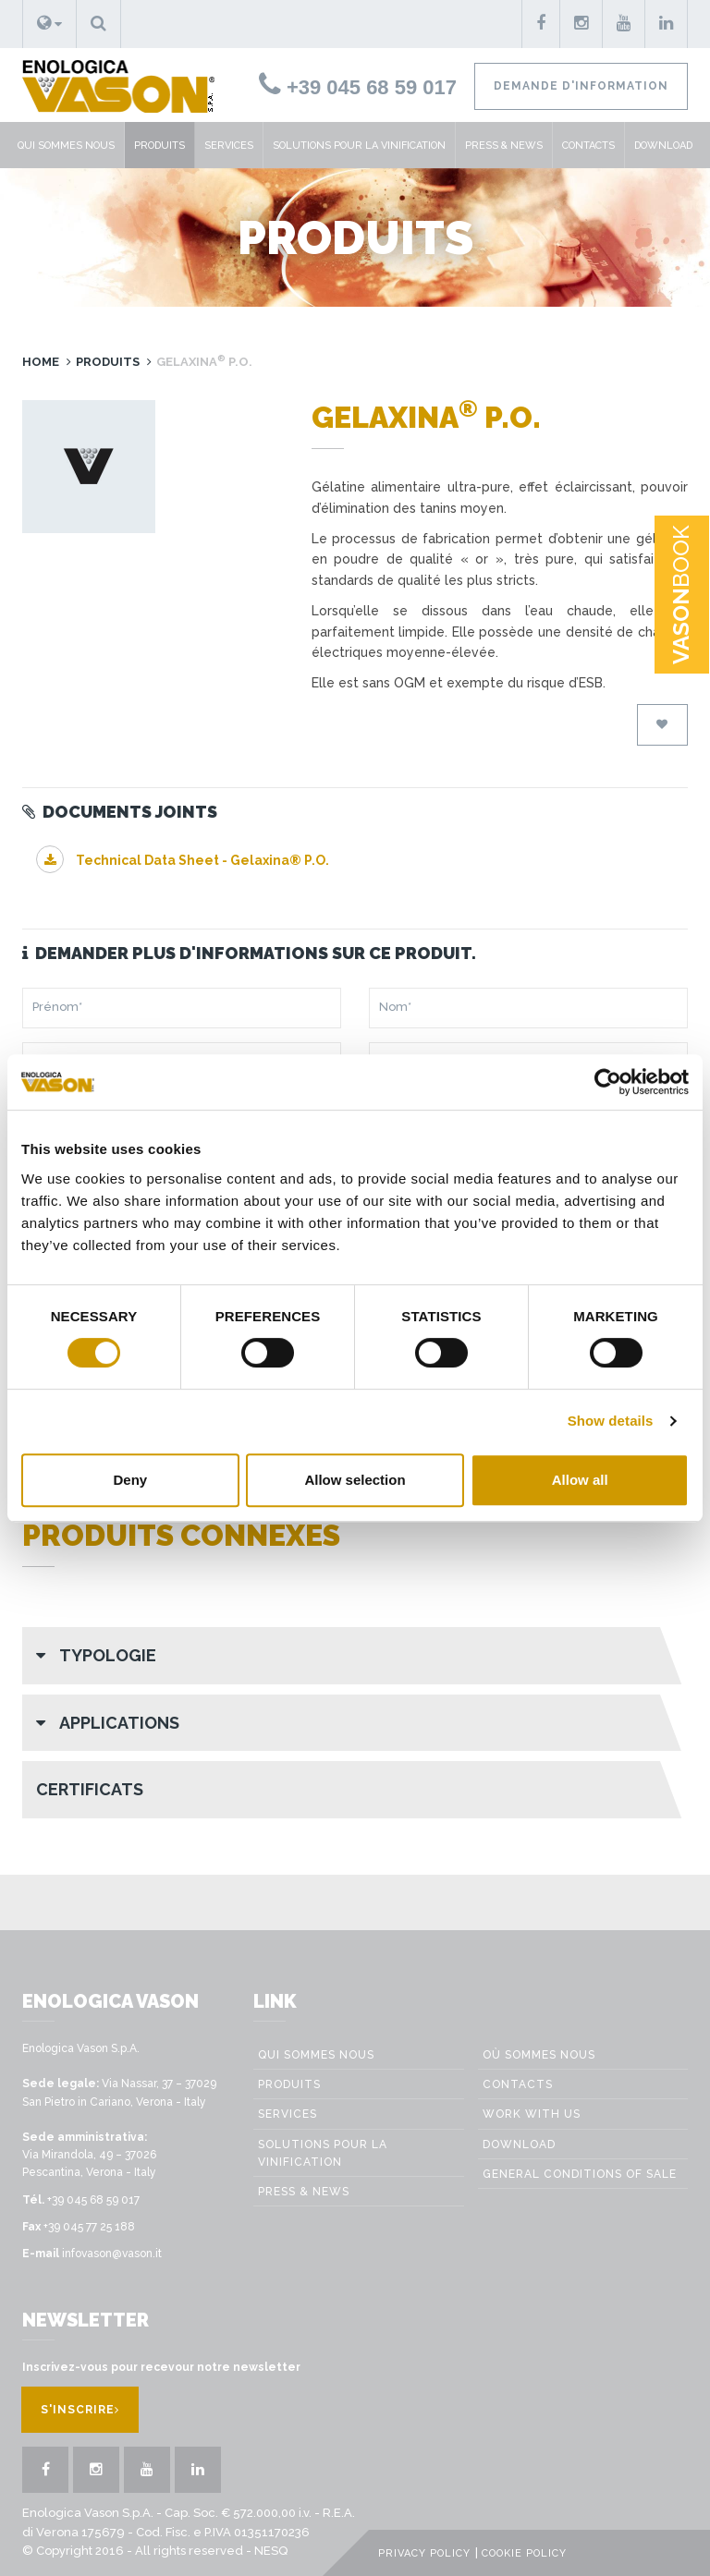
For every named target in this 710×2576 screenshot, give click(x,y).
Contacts (588, 146)
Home (40, 362)
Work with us (532, 2114)
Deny (130, 1480)
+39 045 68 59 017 (358, 87)
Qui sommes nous (66, 146)
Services (228, 146)
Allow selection (354, 1480)
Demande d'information (581, 85)
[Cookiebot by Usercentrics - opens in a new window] (608, 1082)
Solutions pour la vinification (359, 146)
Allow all (580, 1480)
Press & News (504, 146)
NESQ (271, 2551)
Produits (159, 146)
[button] (49, 24)
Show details (611, 1420)
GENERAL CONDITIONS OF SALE (580, 2174)
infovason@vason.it (112, 2253)
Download (663, 146)
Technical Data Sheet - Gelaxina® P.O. (182, 860)
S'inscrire (80, 2409)
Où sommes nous (539, 2054)
